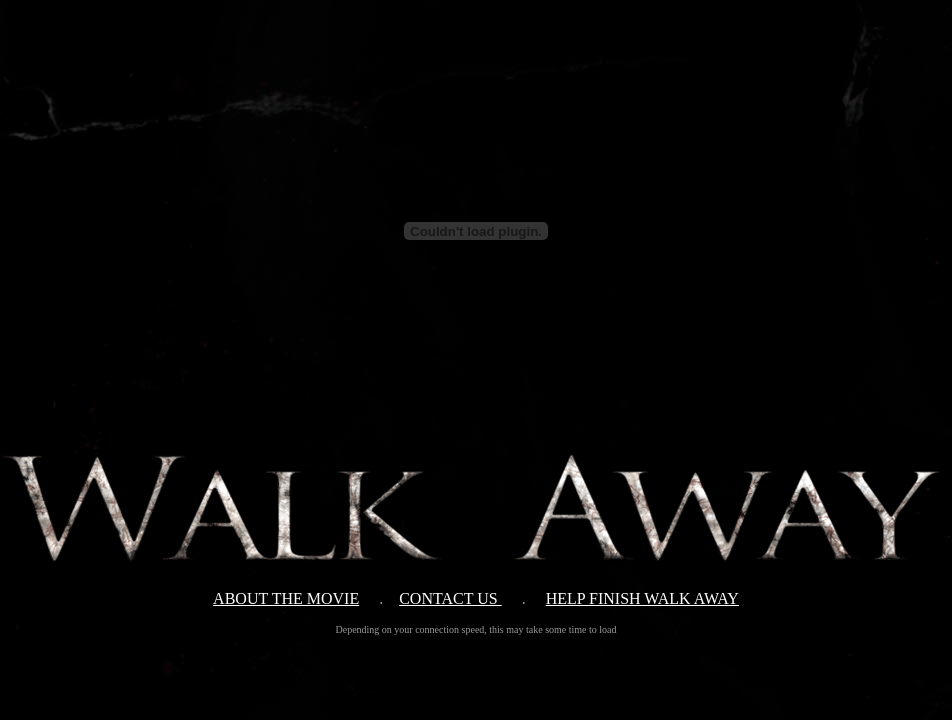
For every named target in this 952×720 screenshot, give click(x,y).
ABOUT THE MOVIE (286, 598)
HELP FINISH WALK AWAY (642, 598)
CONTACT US (450, 598)
